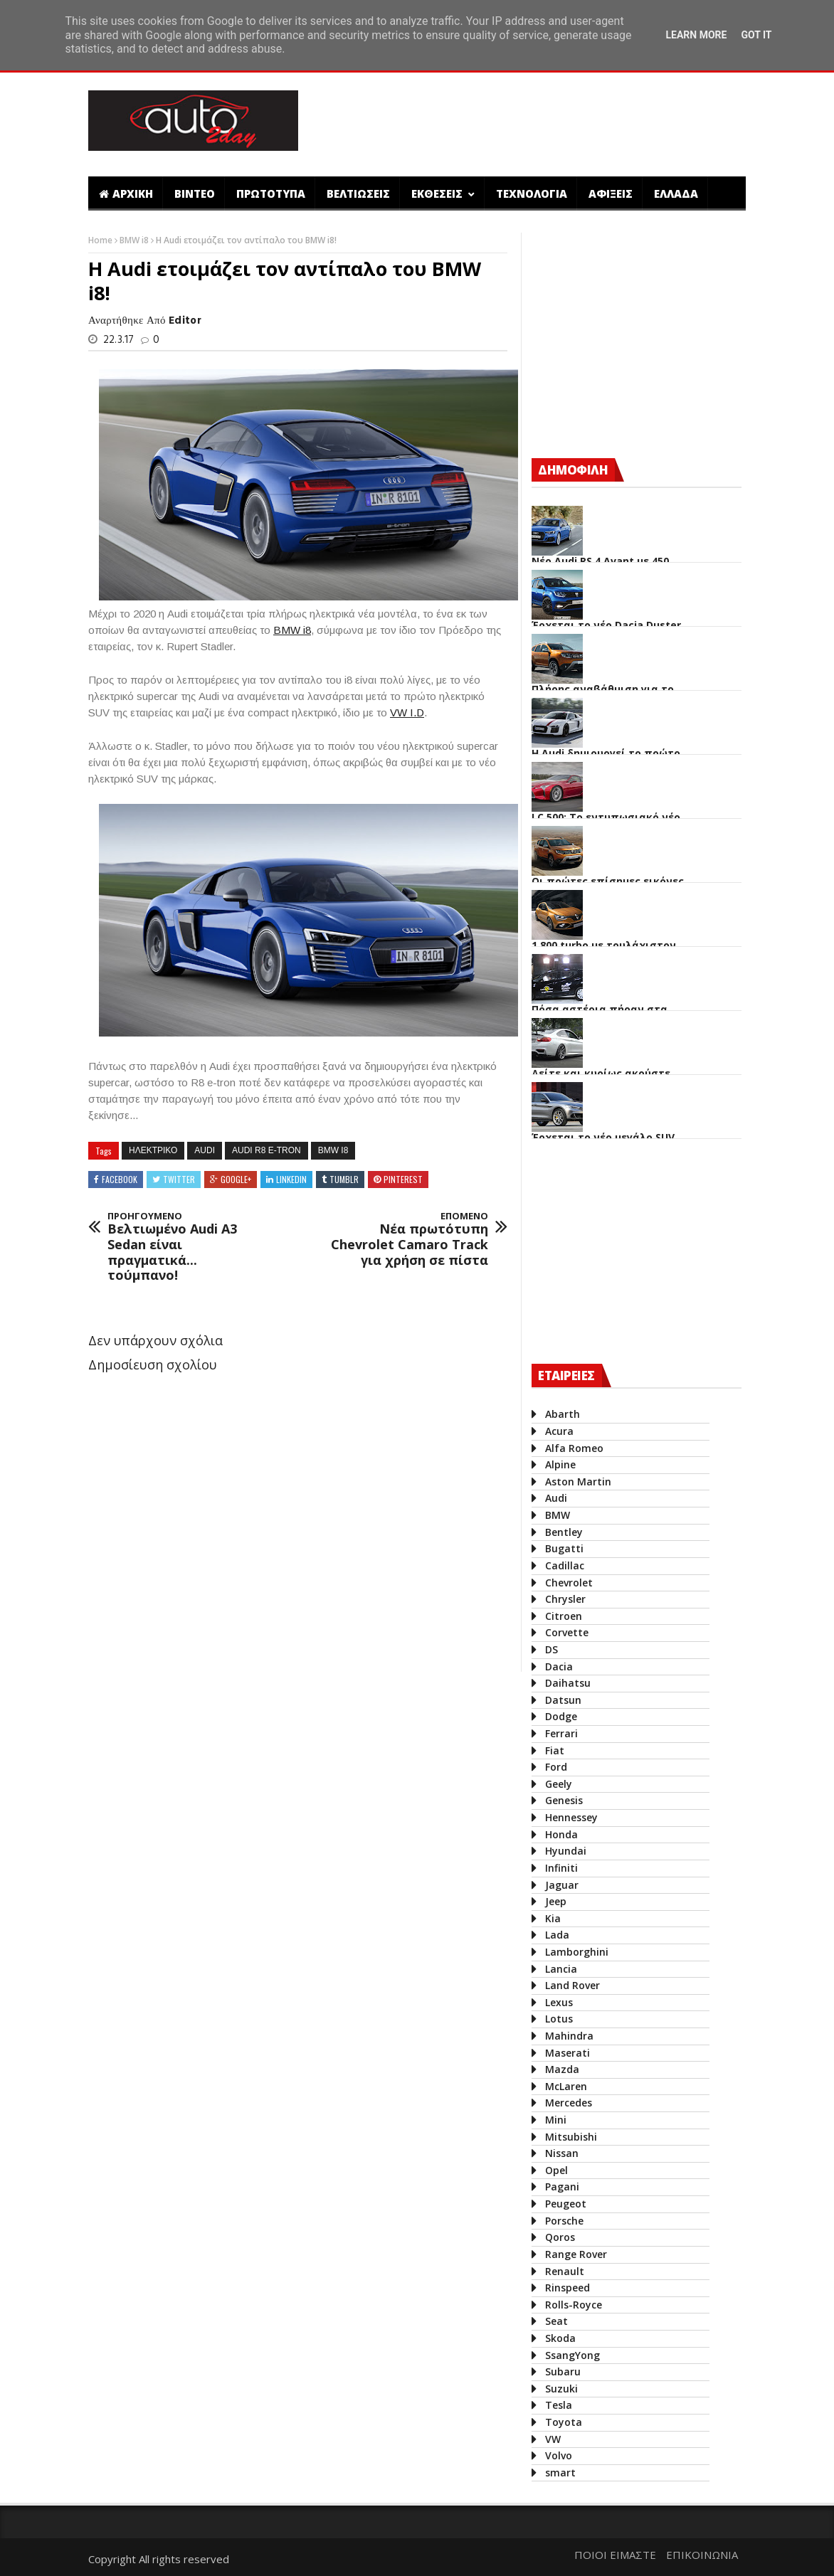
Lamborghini (576, 1951)
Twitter (179, 1179)
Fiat (554, 1750)
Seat (556, 2321)
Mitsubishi (571, 2136)
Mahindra (569, 2035)
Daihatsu (568, 1683)
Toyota (563, 2422)
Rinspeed (567, 2287)
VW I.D (407, 712)
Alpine (560, 1464)
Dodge (561, 1716)
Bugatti (564, 1548)
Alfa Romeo (574, 1448)
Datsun (563, 1700)
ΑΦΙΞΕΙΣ (610, 193)
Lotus (559, 2018)
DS (551, 1649)
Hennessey (571, 1817)
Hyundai (565, 1850)
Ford (556, 1767)
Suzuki (561, 2388)
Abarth (562, 1414)
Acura (559, 1431)
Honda (561, 1834)
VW (553, 2439)
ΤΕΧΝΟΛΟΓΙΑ (531, 193)
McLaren (566, 2086)
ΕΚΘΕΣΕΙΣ (438, 193)
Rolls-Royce (573, 2304)
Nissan (562, 2153)
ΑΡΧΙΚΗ (126, 193)
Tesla (558, 2405)
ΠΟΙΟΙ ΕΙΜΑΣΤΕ (615, 2555)
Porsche (564, 2220)
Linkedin (291, 1179)
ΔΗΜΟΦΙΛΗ (573, 470)
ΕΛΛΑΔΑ (676, 193)
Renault (564, 2271)
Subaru (563, 2371)
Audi (204, 1150)
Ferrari (561, 1733)
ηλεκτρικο (153, 1150)
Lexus (559, 2002)
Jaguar (562, 1885)
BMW (557, 1515)
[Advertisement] (567, 122)
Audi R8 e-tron (266, 1150)
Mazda (562, 2069)
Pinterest (403, 1179)
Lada (557, 1934)
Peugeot (565, 2203)
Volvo (558, 2455)
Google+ (236, 1179)
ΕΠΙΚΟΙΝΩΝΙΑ (702, 2555)
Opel (556, 2170)
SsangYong (572, 2355)
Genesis (564, 1800)
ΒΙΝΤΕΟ (194, 193)
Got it (756, 35)
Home (101, 240)
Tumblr (344, 1179)
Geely (558, 1784)
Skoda (560, 2338)
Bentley (564, 1532)
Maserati (567, 2053)
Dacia (559, 1666)
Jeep (555, 1901)
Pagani (562, 2186)
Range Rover (576, 2254)
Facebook (119, 1179)
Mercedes (568, 2102)
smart (560, 2472)
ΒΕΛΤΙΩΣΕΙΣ (358, 193)
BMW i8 (135, 240)
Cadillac (564, 1565)
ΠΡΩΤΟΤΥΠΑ (270, 193)
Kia (553, 1918)
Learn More (696, 35)
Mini (555, 2119)
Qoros (560, 2237)
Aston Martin (578, 1481)
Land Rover (572, 1985)
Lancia (561, 1969)
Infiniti (561, 1868)
